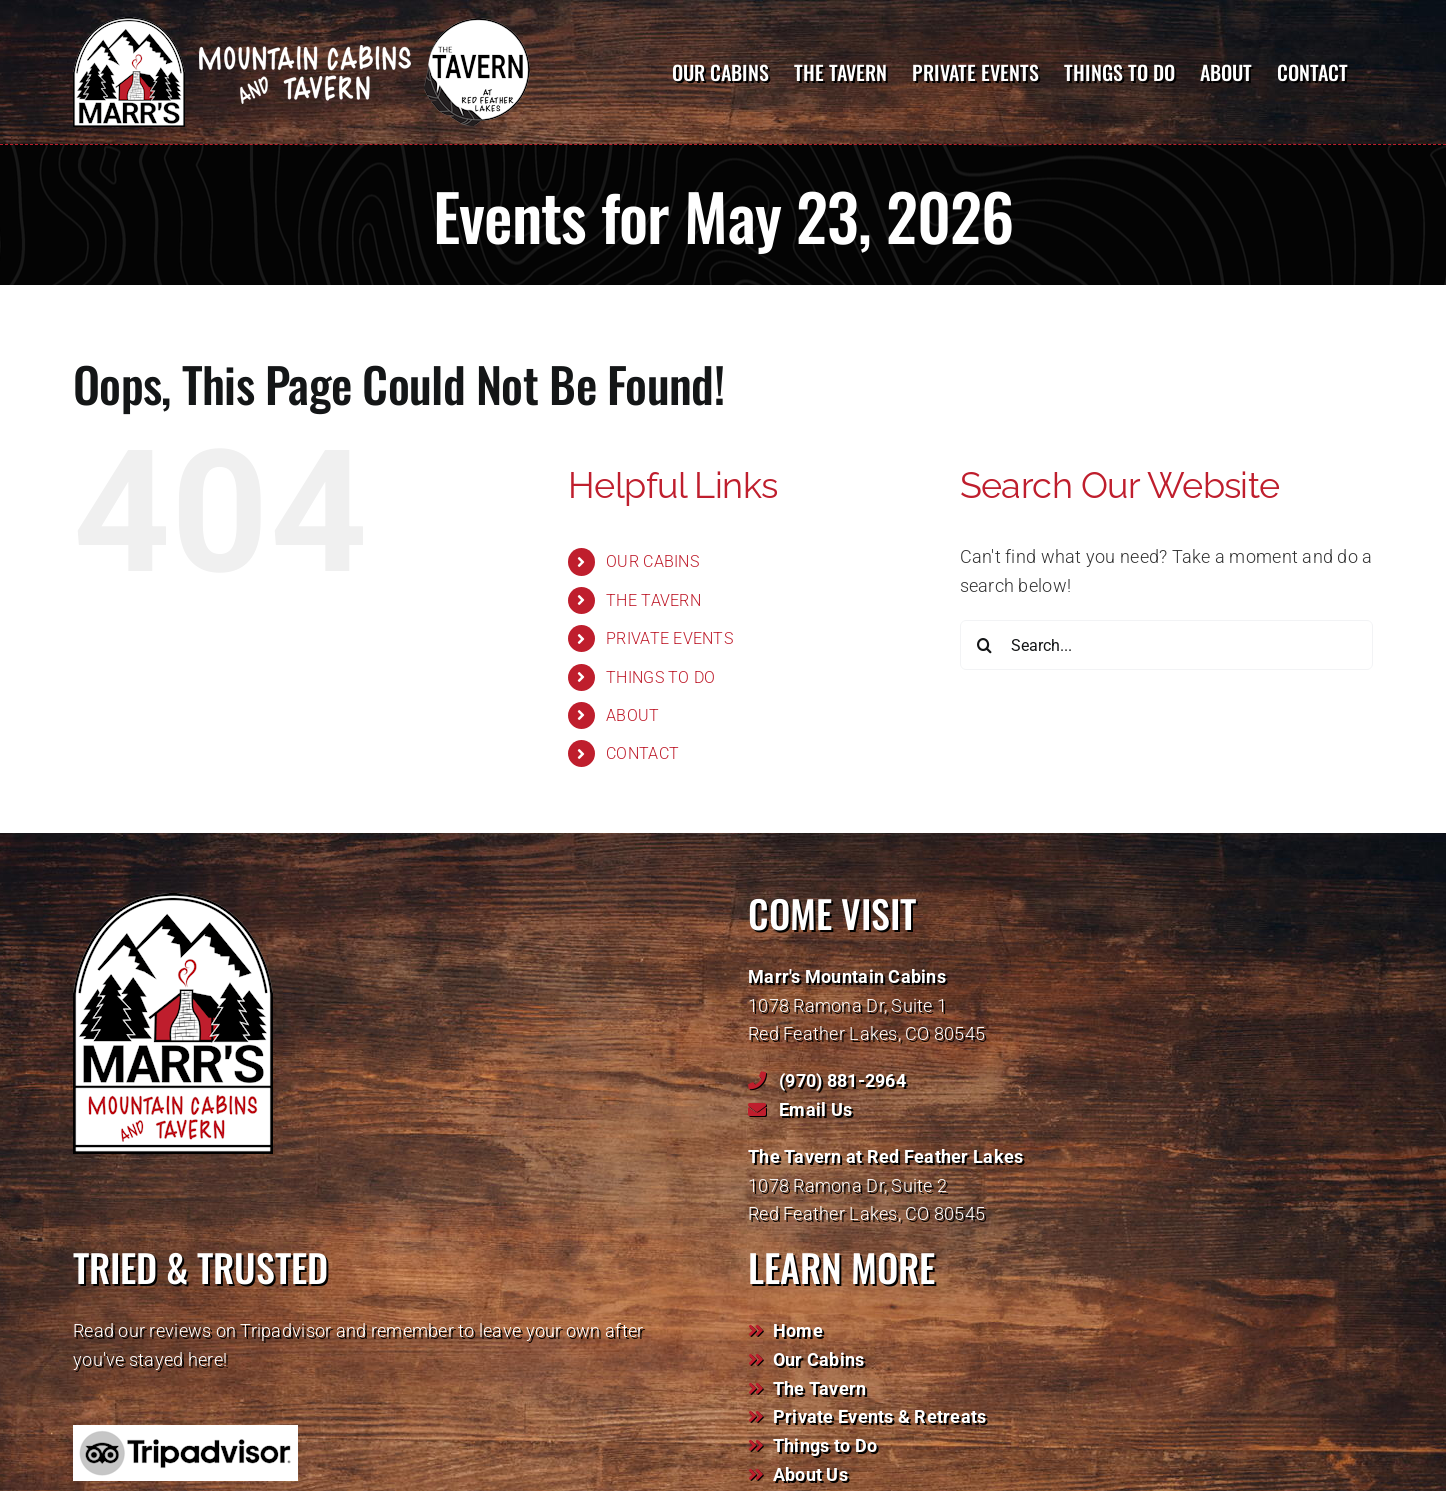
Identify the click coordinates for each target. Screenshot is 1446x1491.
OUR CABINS (652, 561)
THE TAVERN (653, 600)
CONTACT (642, 753)
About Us (810, 1474)
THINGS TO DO (660, 677)
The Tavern (820, 1388)
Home (798, 1330)
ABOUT (632, 715)
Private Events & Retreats (880, 1416)
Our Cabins (819, 1359)
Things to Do (825, 1445)
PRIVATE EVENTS (669, 638)
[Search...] (1166, 645)
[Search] (985, 645)
